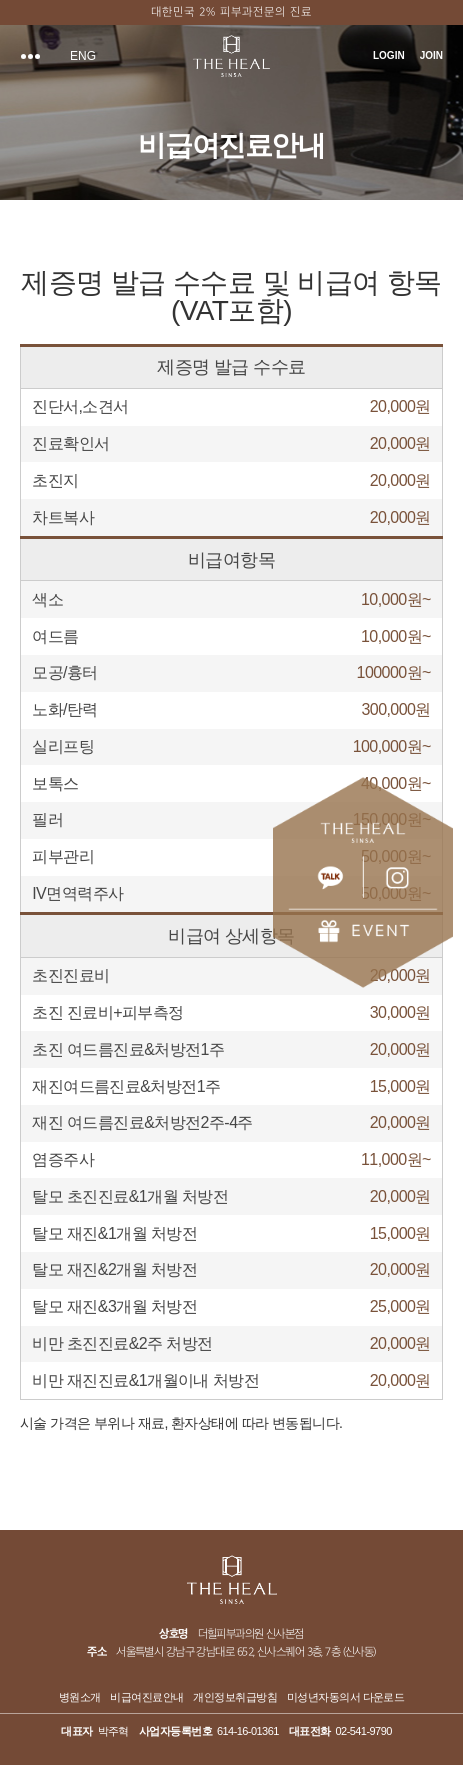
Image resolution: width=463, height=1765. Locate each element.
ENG (83, 56)
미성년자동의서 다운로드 (345, 1697)
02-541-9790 (364, 1731)
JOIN (431, 56)
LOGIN (389, 56)
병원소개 (80, 1697)
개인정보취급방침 (235, 1697)
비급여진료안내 (146, 1697)
